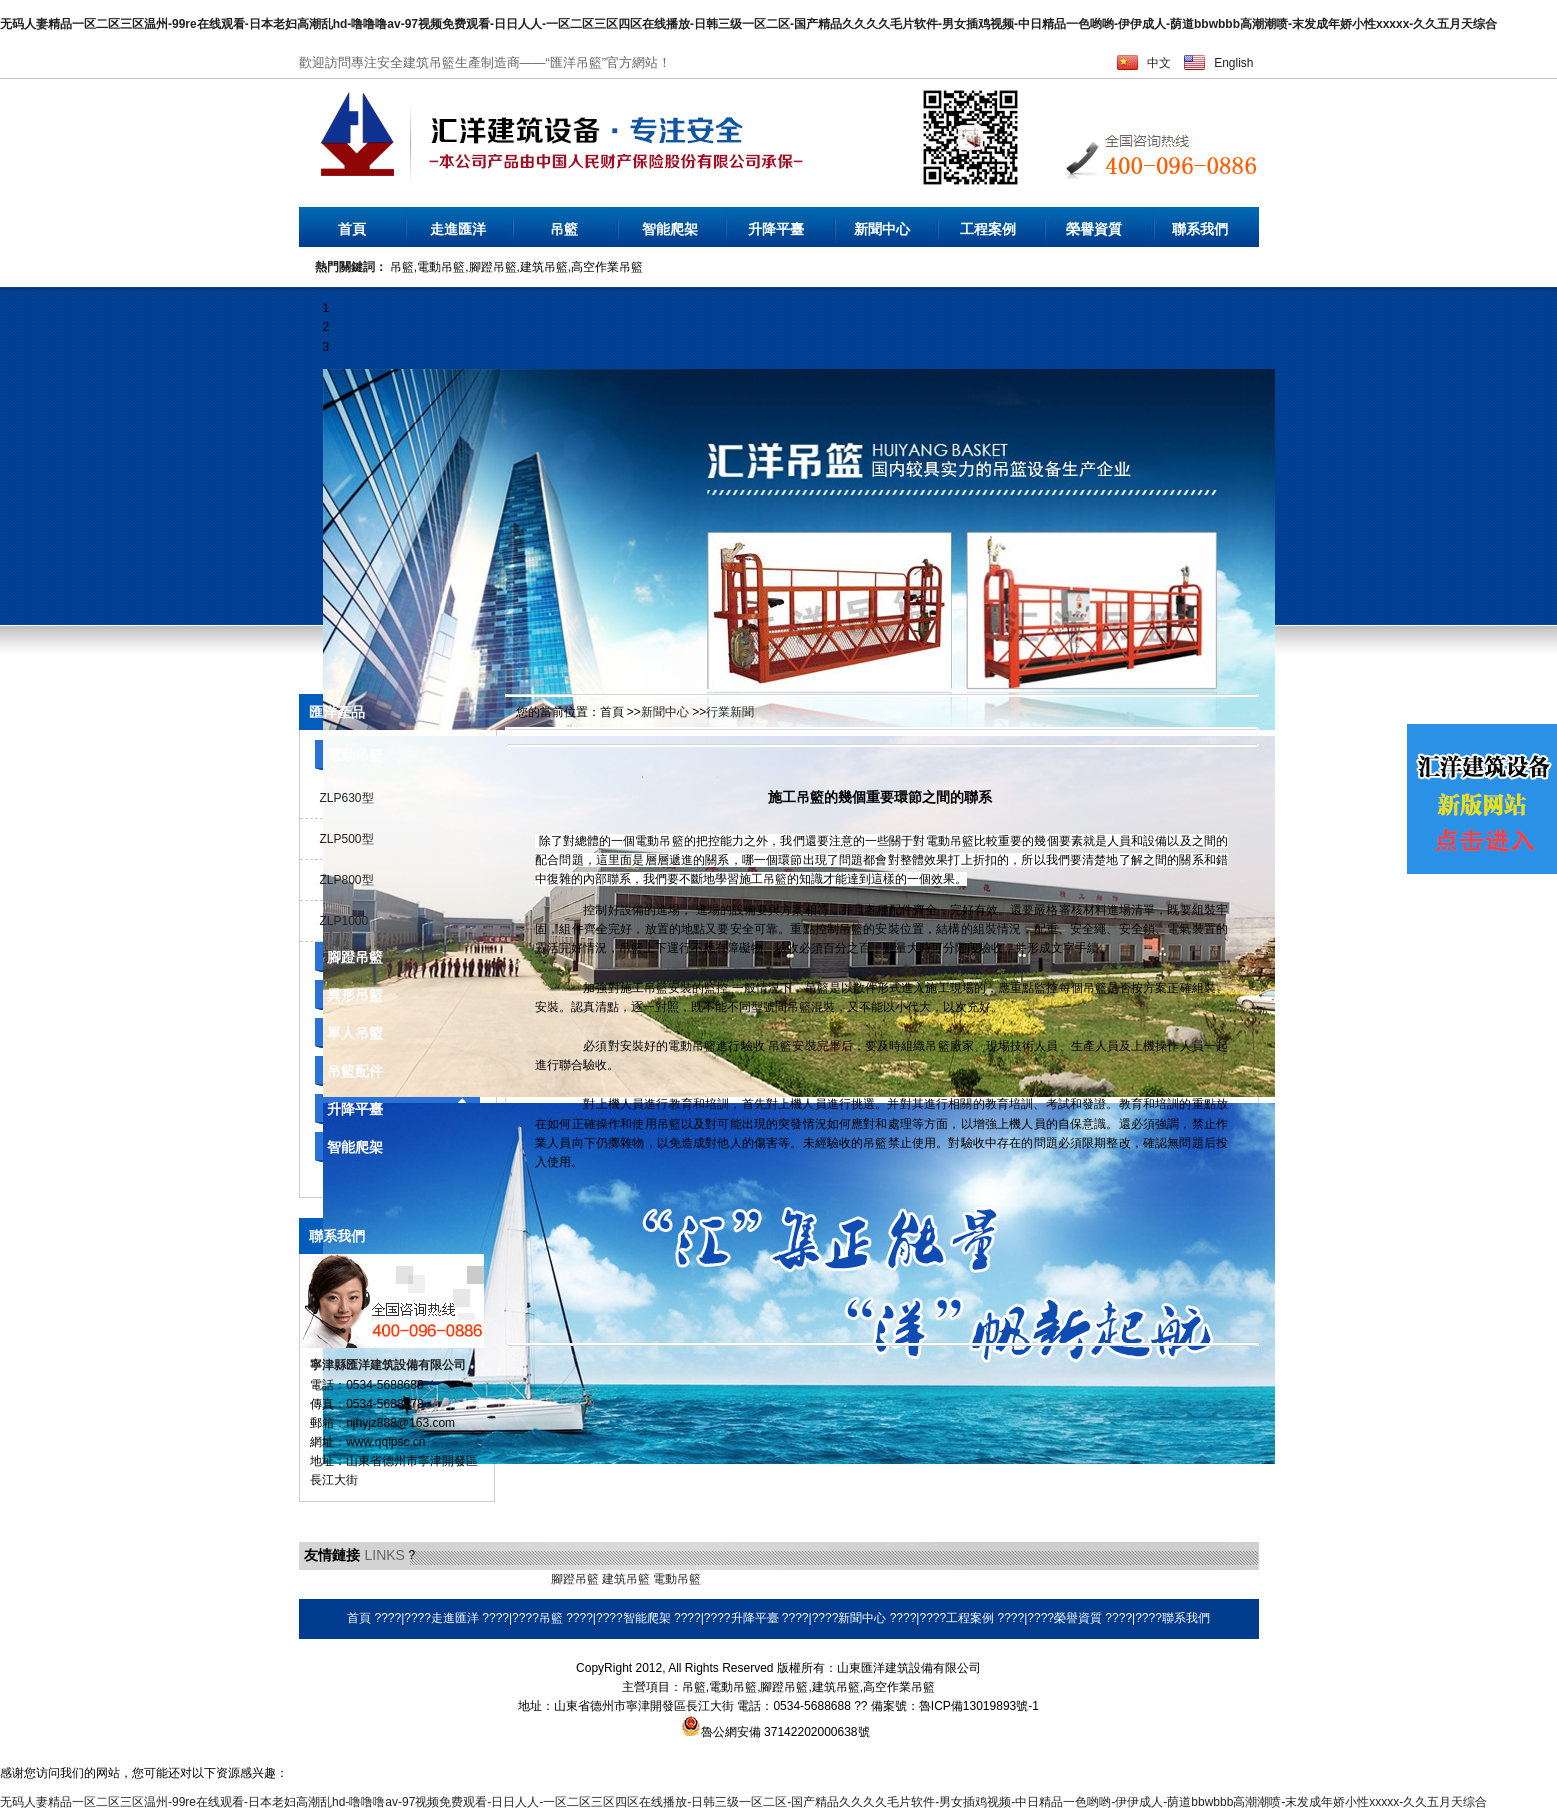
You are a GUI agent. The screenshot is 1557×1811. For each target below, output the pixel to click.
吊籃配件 (355, 1071)
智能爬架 (670, 229)
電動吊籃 (355, 755)
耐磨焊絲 (780, 1579)
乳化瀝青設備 (461, 1579)
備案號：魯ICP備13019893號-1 (955, 1706)
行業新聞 (730, 712)
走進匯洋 (458, 229)
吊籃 (564, 229)
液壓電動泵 (392, 1579)
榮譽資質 (1094, 229)
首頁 (352, 229)
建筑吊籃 (626, 1579)
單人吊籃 (355, 1033)
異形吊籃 (355, 995)
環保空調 (728, 1579)
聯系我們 (1200, 229)
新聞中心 (882, 229)
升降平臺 (776, 229)
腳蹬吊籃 (355, 957)
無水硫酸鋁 (329, 1579)
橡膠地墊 (524, 1579)
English (1233, 63)
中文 (1159, 63)
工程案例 (988, 229)
